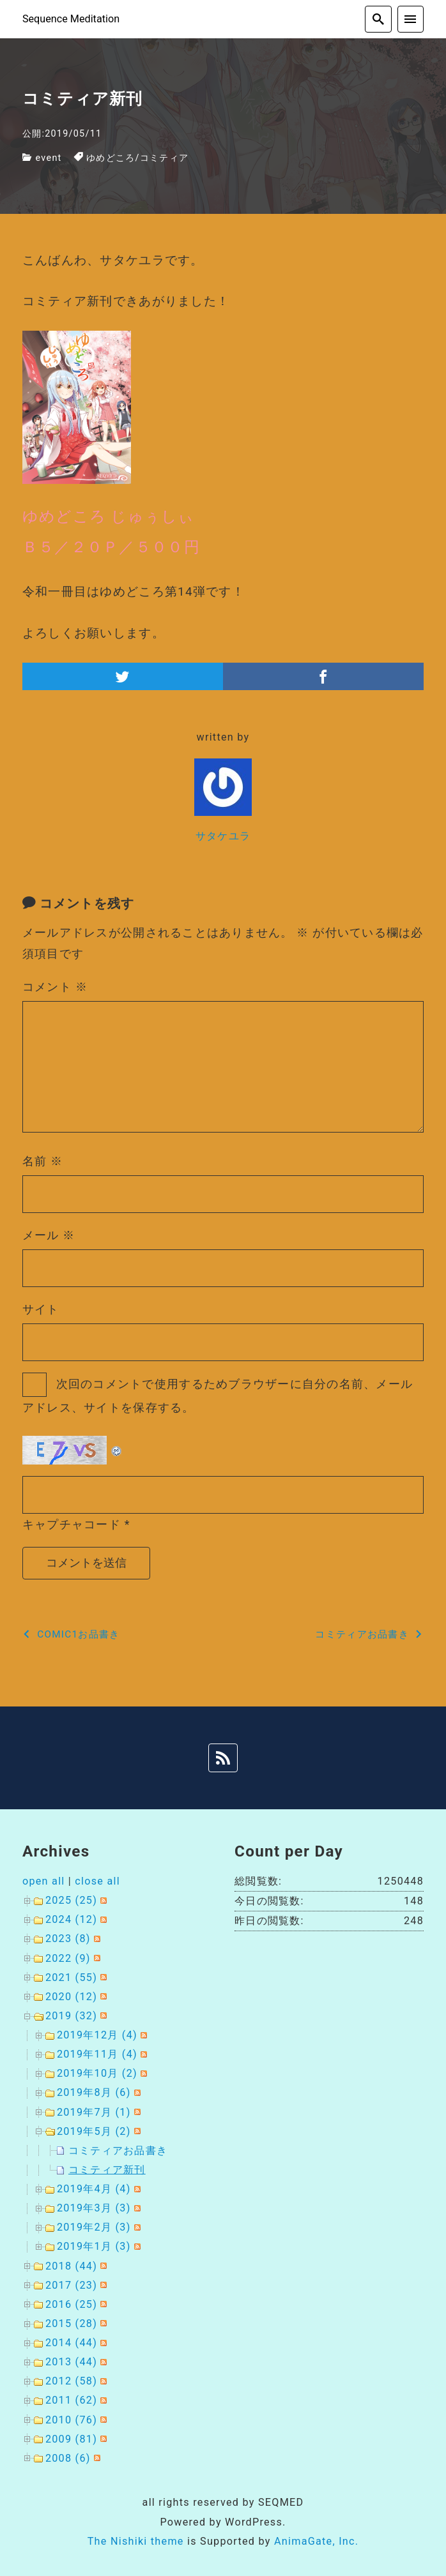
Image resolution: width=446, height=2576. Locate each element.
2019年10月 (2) (97, 2073)
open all (43, 1881)
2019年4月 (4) (94, 2189)
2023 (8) (68, 1938)
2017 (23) (71, 2285)
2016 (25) (71, 2304)
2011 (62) (71, 2400)
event (49, 158)
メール (48, 1235)
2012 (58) (71, 2381)
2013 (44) (71, 2362)
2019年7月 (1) (94, 2112)
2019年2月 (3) (94, 2227)
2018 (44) (71, 2266)
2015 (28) (71, 2323)
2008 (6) (68, 2458)
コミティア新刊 (107, 2170)
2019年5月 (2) (94, 2131)
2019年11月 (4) (97, 2054)
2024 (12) (71, 1919)
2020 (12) (71, 1997)
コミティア (164, 158)
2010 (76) (71, 2420)
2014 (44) (71, 2343)
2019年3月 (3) (94, 2208)
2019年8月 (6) (94, 2092)
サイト (40, 1309)
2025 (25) (71, 1900)
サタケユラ (223, 836)
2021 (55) (71, 1977)
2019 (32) (71, 2016)
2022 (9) (68, 1958)
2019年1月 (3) (94, 2246)
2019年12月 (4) (97, 2035)
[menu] (410, 19)
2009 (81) (71, 2439)
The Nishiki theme (136, 2541)
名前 (42, 1161)
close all (97, 1881)
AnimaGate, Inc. (316, 2541)
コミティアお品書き (117, 2150)
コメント (55, 986)
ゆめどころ (110, 158)
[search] (378, 19)
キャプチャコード (71, 1524)
